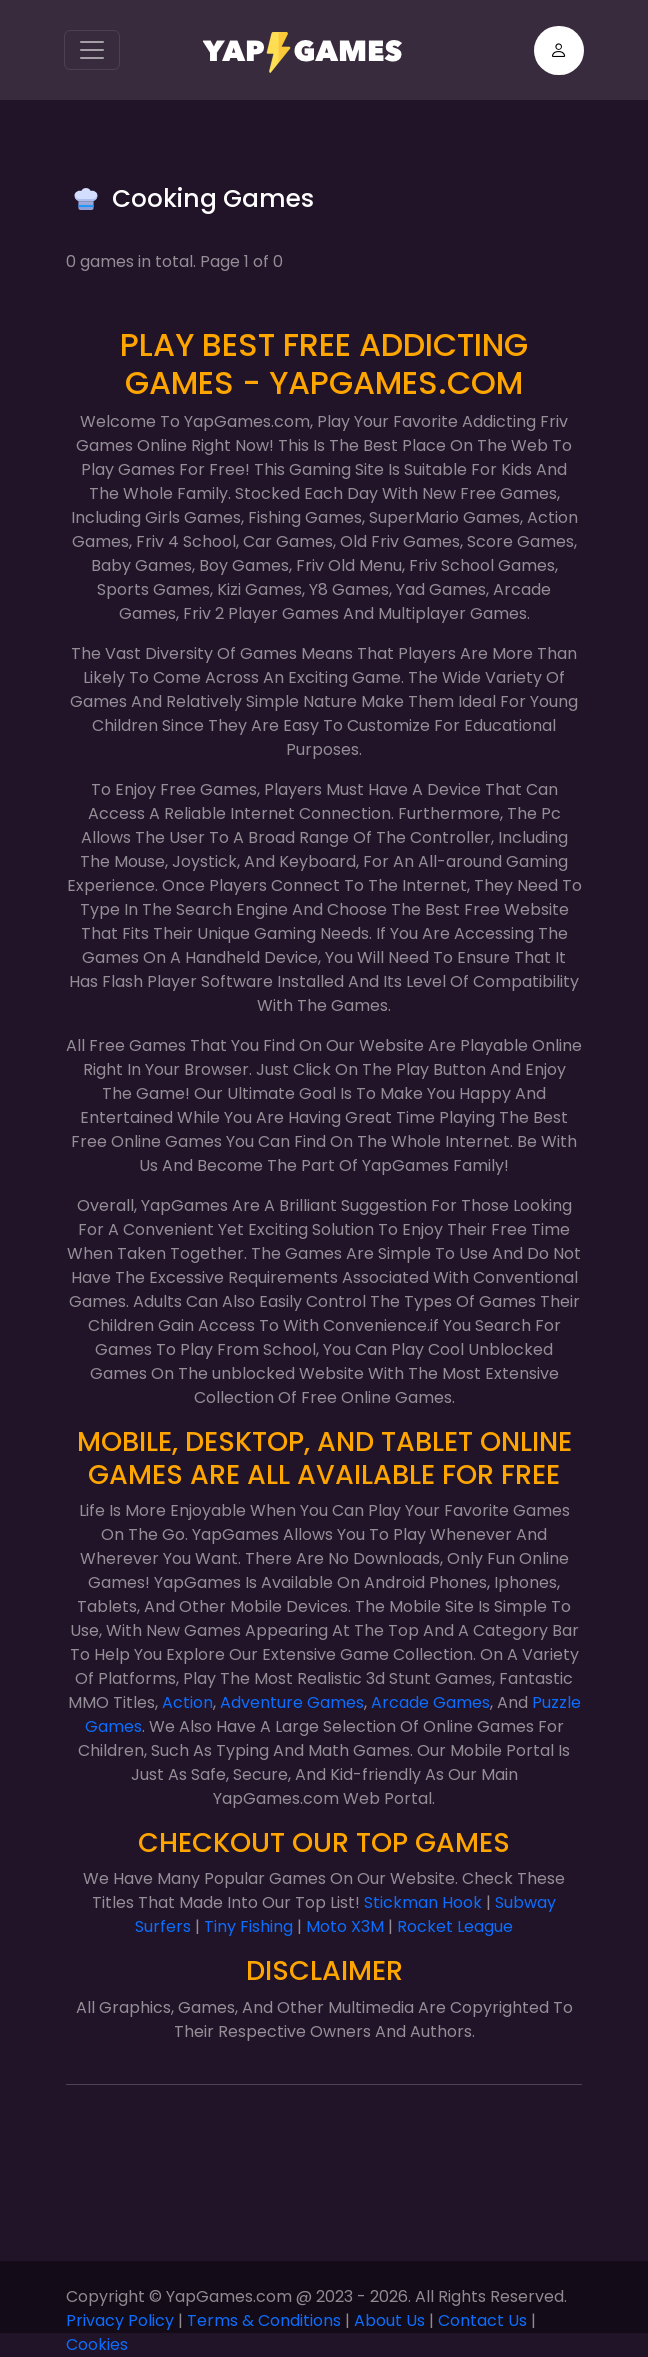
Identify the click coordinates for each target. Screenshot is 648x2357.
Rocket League (455, 1926)
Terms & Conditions (264, 2320)
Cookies (97, 2344)
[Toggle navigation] (92, 50)
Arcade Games (430, 1702)
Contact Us (482, 2320)
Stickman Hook (423, 1902)
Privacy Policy (120, 2320)
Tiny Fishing (248, 1926)
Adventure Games (292, 1702)
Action (187, 1702)
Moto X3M (345, 1926)
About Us (389, 2320)
